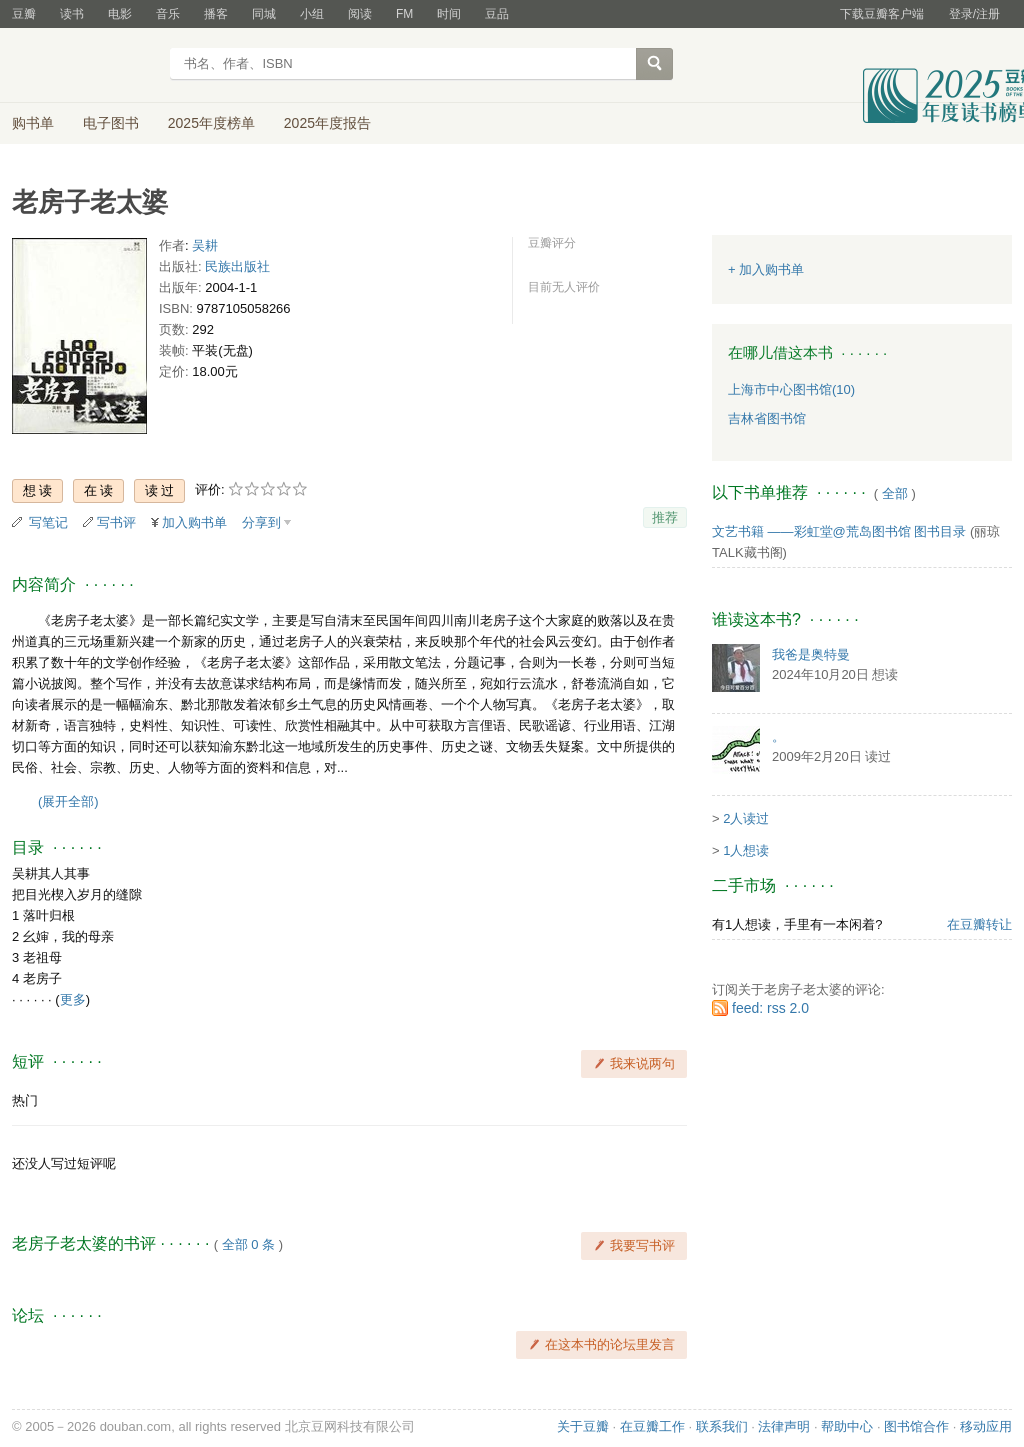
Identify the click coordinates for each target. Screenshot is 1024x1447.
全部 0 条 (248, 1244)
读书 (72, 14)
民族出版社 (237, 266)
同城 (264, 14)
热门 (25, 1100)
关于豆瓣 (583, 1426)
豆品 (497, 14)
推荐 (665, 517)
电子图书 (111, 123)
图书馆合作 (916, 1426)
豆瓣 (24, 14)
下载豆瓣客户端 (882, 14)
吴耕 (205, 245)
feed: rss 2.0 (770, 1008)
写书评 (116, 522)
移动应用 (986, 1426)
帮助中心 (847, 1426)
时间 (449, 14)
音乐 (168, 14)
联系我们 (722, 1426)
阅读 (360, 14)
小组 (312, 14)
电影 (120, 14)
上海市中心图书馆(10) (791, 389)
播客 (216, 14)
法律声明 (784, 1426)
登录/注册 (974, 14)
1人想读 (746, 850)
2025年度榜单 (211, 123)
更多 (73, 999)
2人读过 (746, 818)
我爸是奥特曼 (811, 654)
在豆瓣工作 (652, 1426)
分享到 (261, 522)
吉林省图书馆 (767, 418)
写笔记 (48, 522)
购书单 (33, 123)
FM (404, 14)
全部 (895, 493)
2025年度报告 (327, 123)
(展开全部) (68, 801)
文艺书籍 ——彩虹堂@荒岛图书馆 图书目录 (839, 531)
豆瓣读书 (84, 66)
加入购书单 (194, 522)
